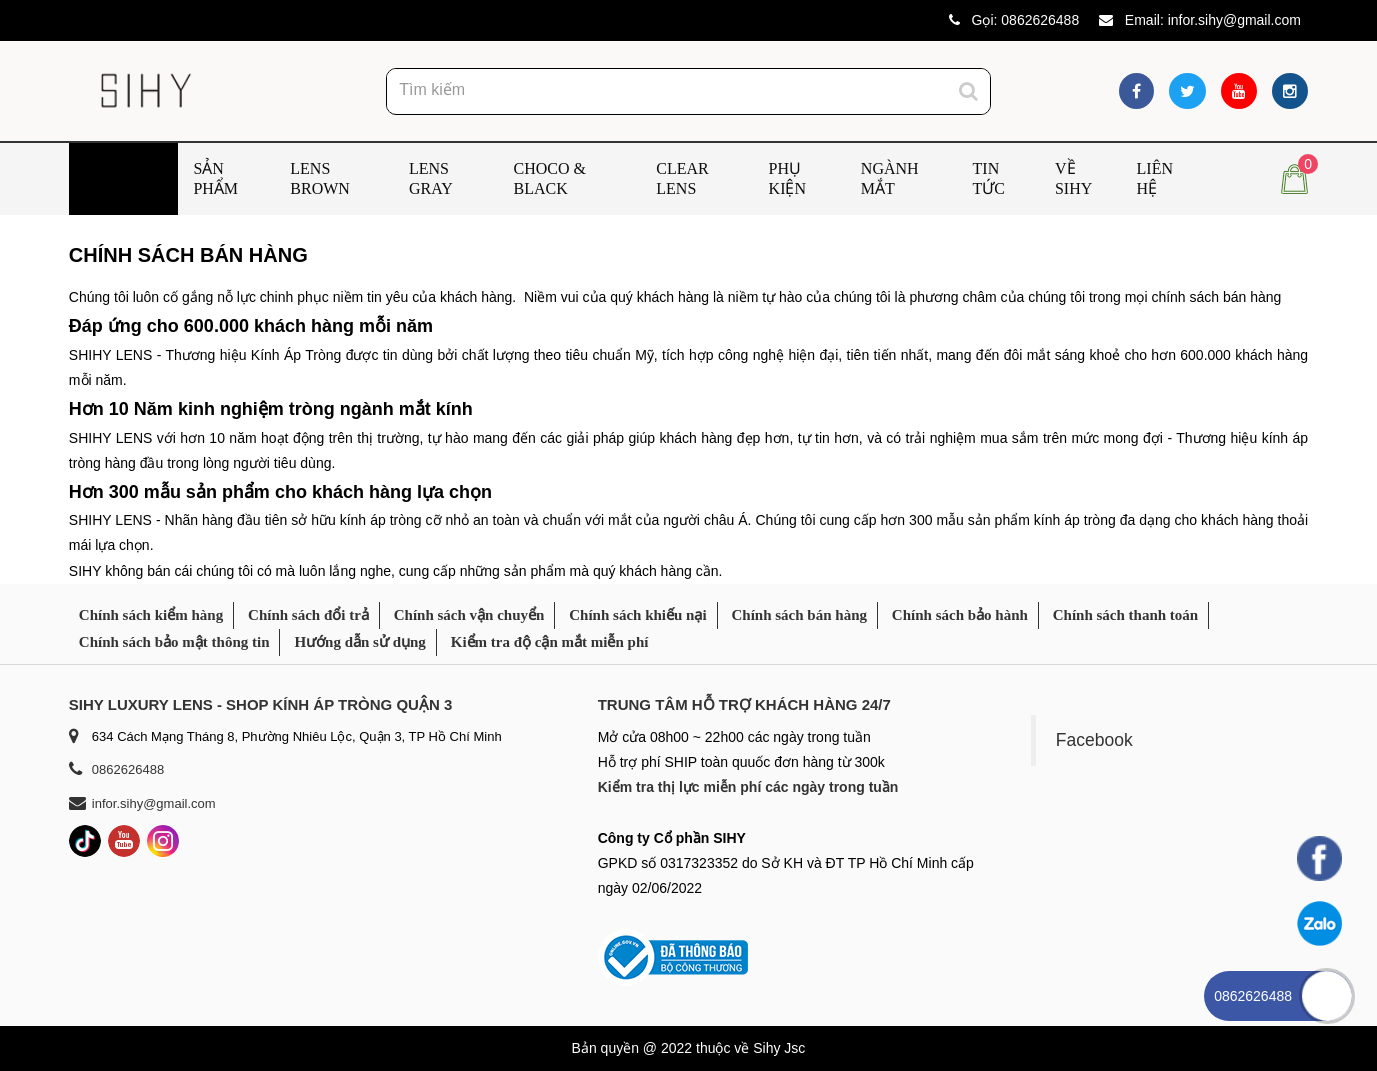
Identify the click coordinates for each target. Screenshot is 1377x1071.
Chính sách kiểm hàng (151, 615)
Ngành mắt (890, 178)
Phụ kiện (787, 178)
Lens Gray (431, 178)
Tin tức (989, 178)
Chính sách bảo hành (960, 615)
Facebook (1094, 740)
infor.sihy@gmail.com (1234, 20)
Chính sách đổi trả (308, 615)
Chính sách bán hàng (798, 615)
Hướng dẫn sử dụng (359, 642)
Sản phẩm (215, 178)
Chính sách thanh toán (1125, 615)
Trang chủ (111, 178)
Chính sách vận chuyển (469, 615)
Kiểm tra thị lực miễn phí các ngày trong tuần (748, 787)
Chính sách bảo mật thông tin (174, 642)
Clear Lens (682, 178)
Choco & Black (550, 178)
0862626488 (1040, 20)
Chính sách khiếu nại (637, 615)
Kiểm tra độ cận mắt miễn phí (550, 642)
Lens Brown (320, 178)
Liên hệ (1155, 178)
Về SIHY (1073, 178)
